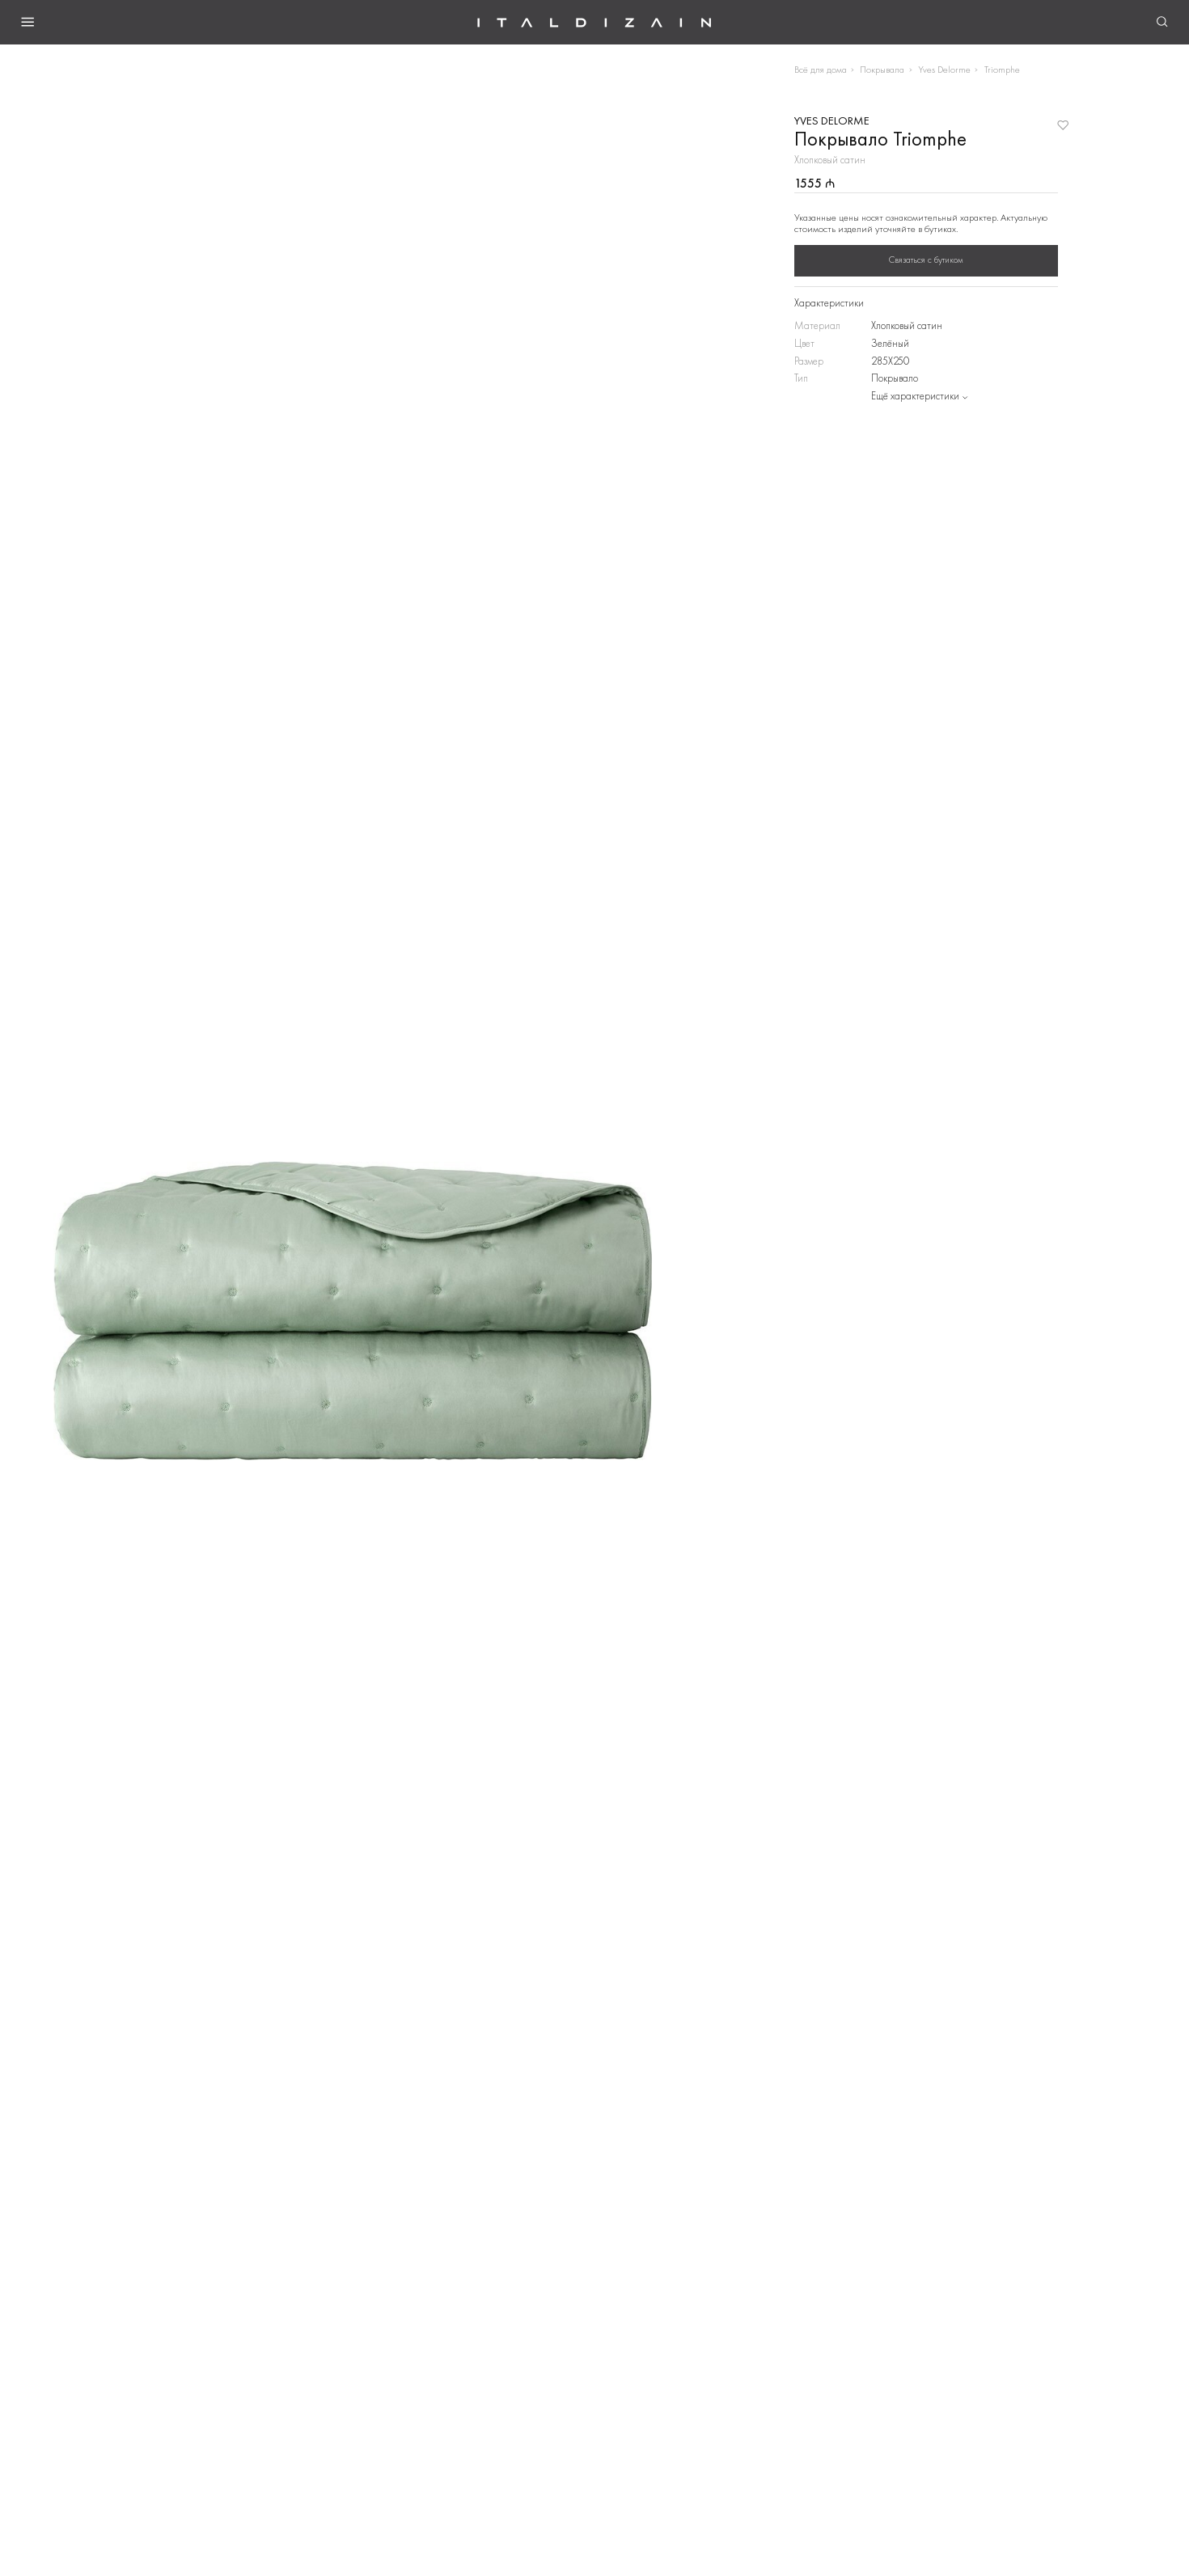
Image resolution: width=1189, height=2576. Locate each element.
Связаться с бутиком (926, 259)
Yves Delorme (944, 69)
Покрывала (882, 69)
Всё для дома (820, 69)
